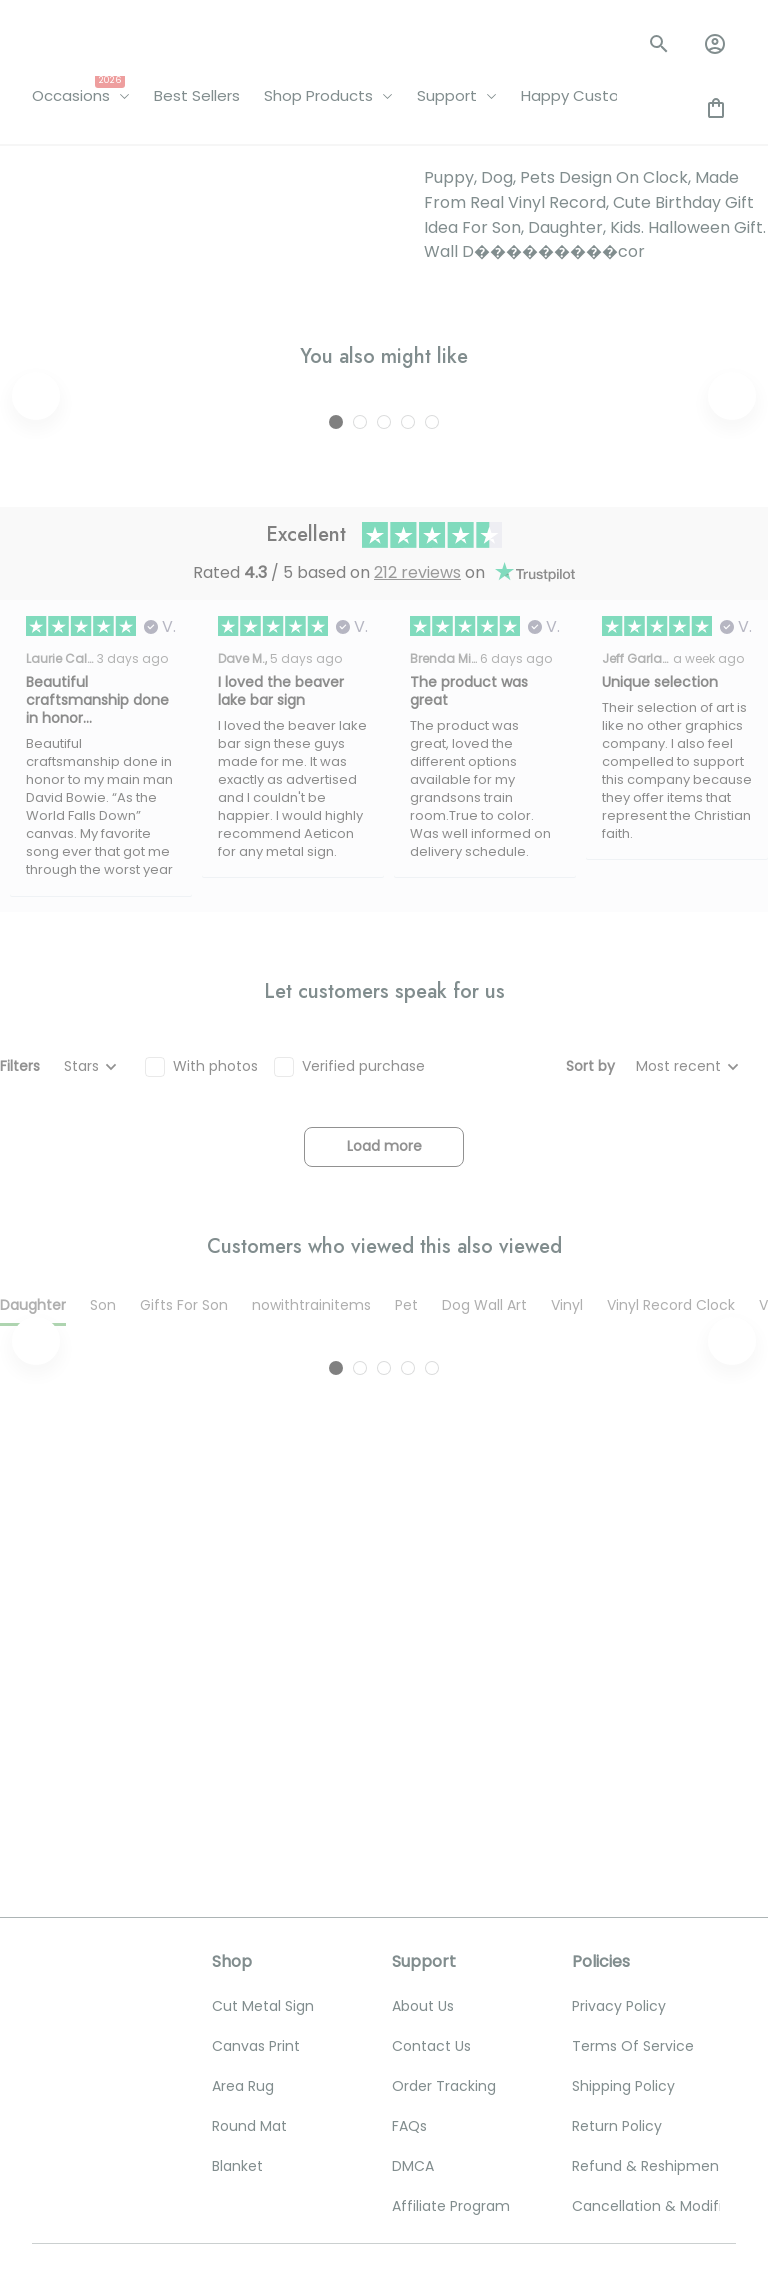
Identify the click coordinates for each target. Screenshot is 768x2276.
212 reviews (417, 907)
